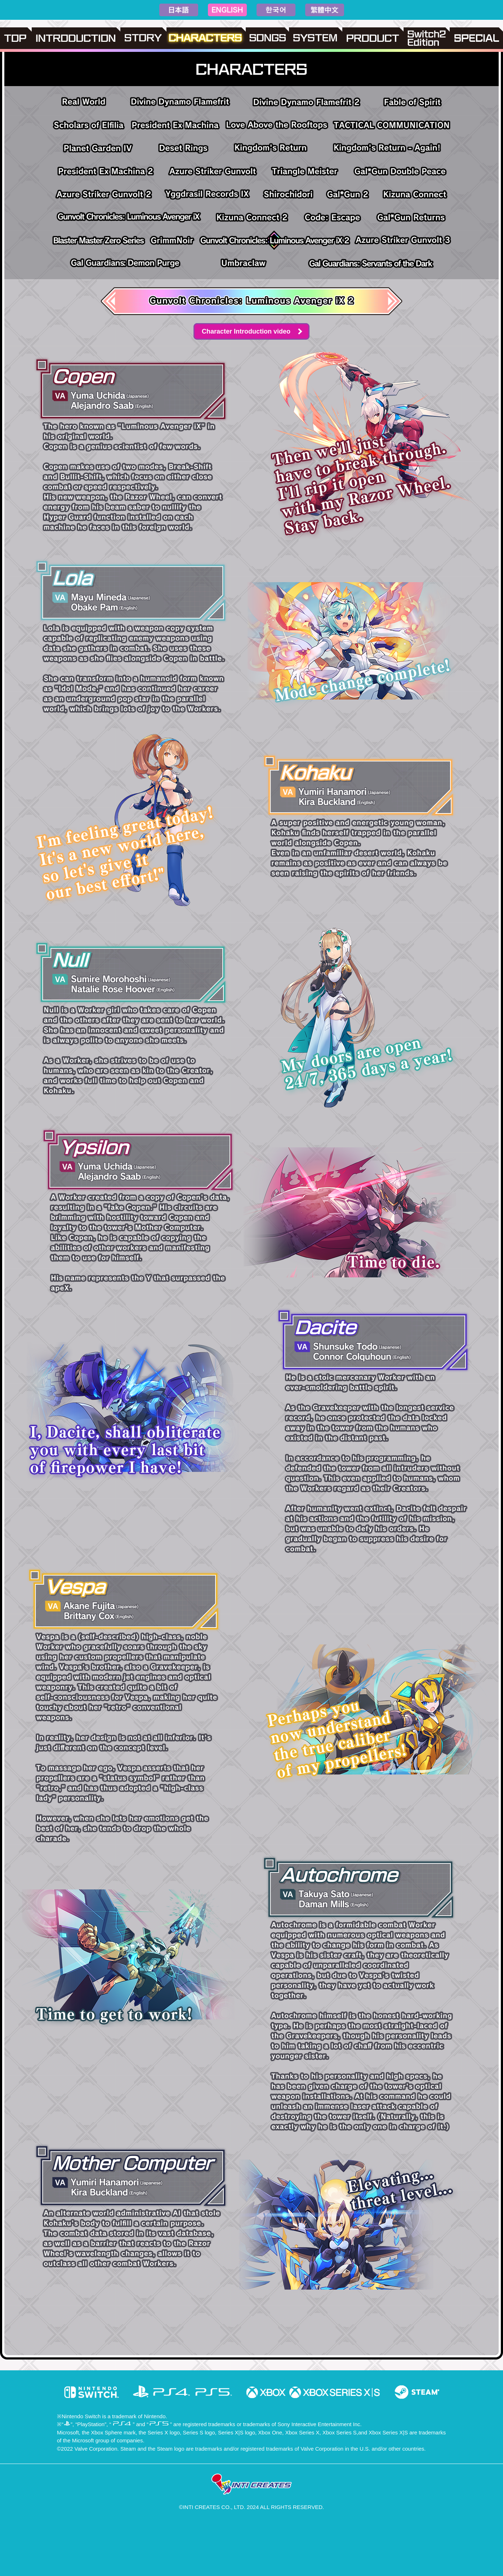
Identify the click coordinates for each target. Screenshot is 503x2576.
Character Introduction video (246, 331)
